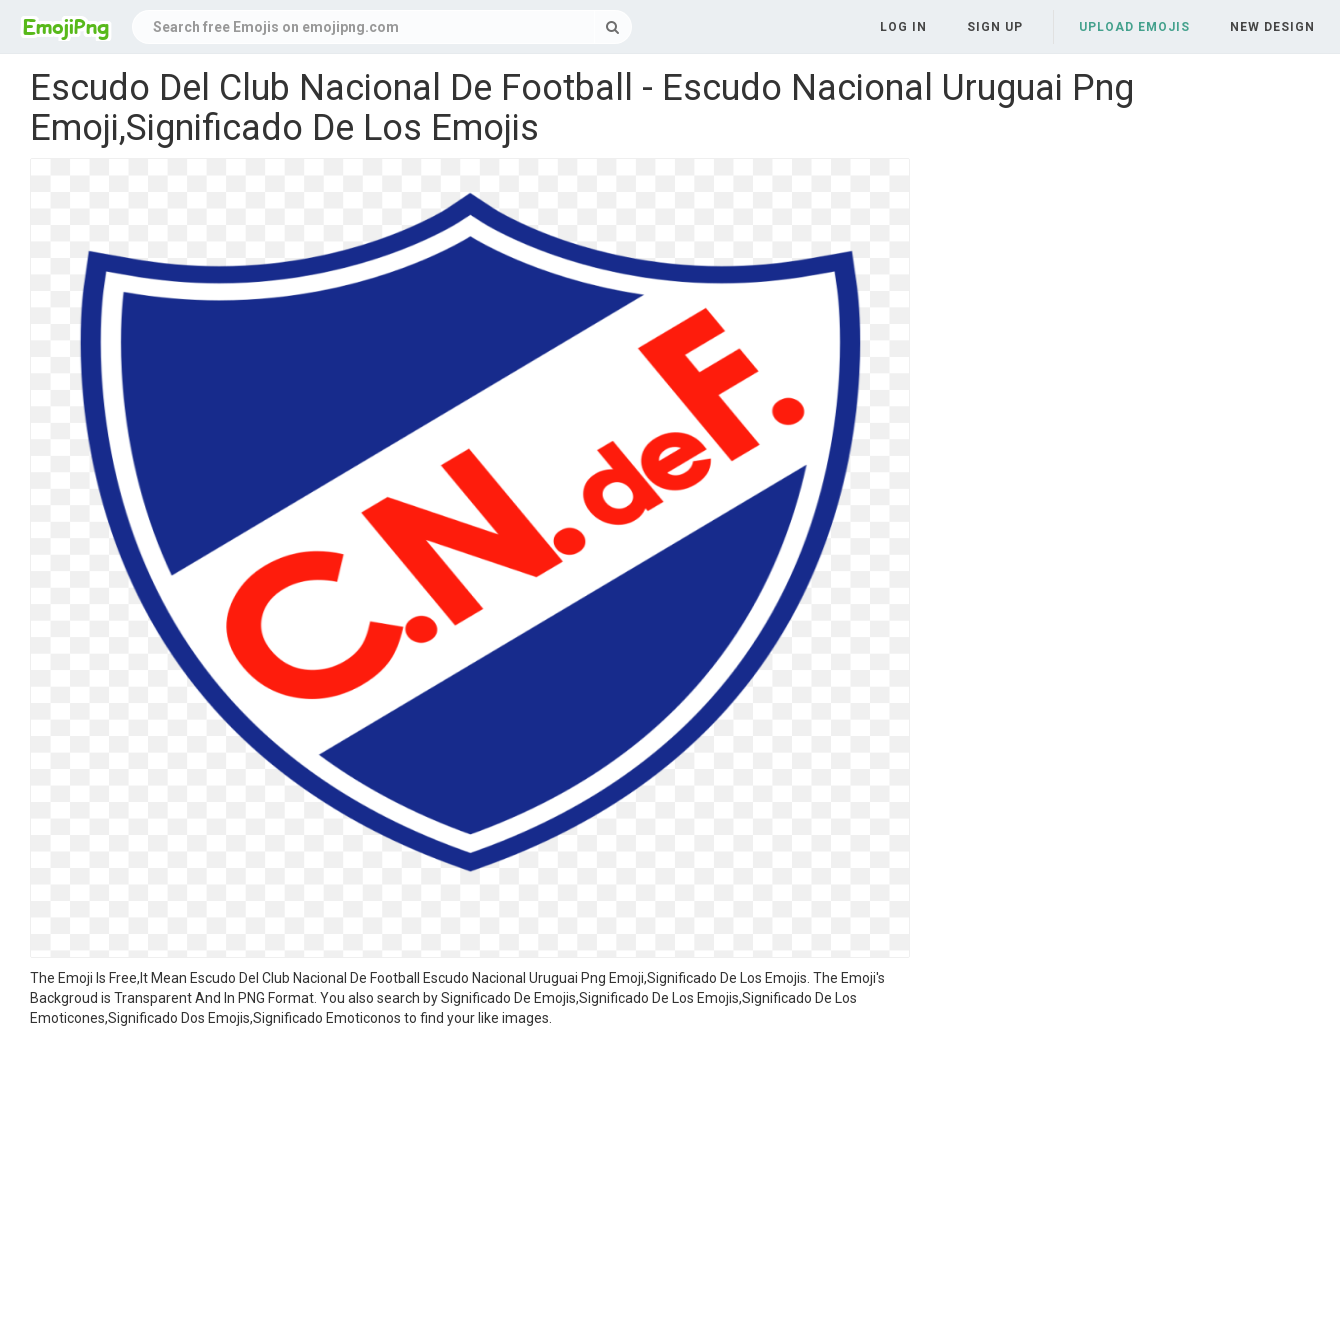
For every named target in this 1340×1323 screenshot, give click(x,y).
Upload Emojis (1134, 27)
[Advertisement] (470, 1178)
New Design (1272, 27)
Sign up (995, 27)
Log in (903, 27)
